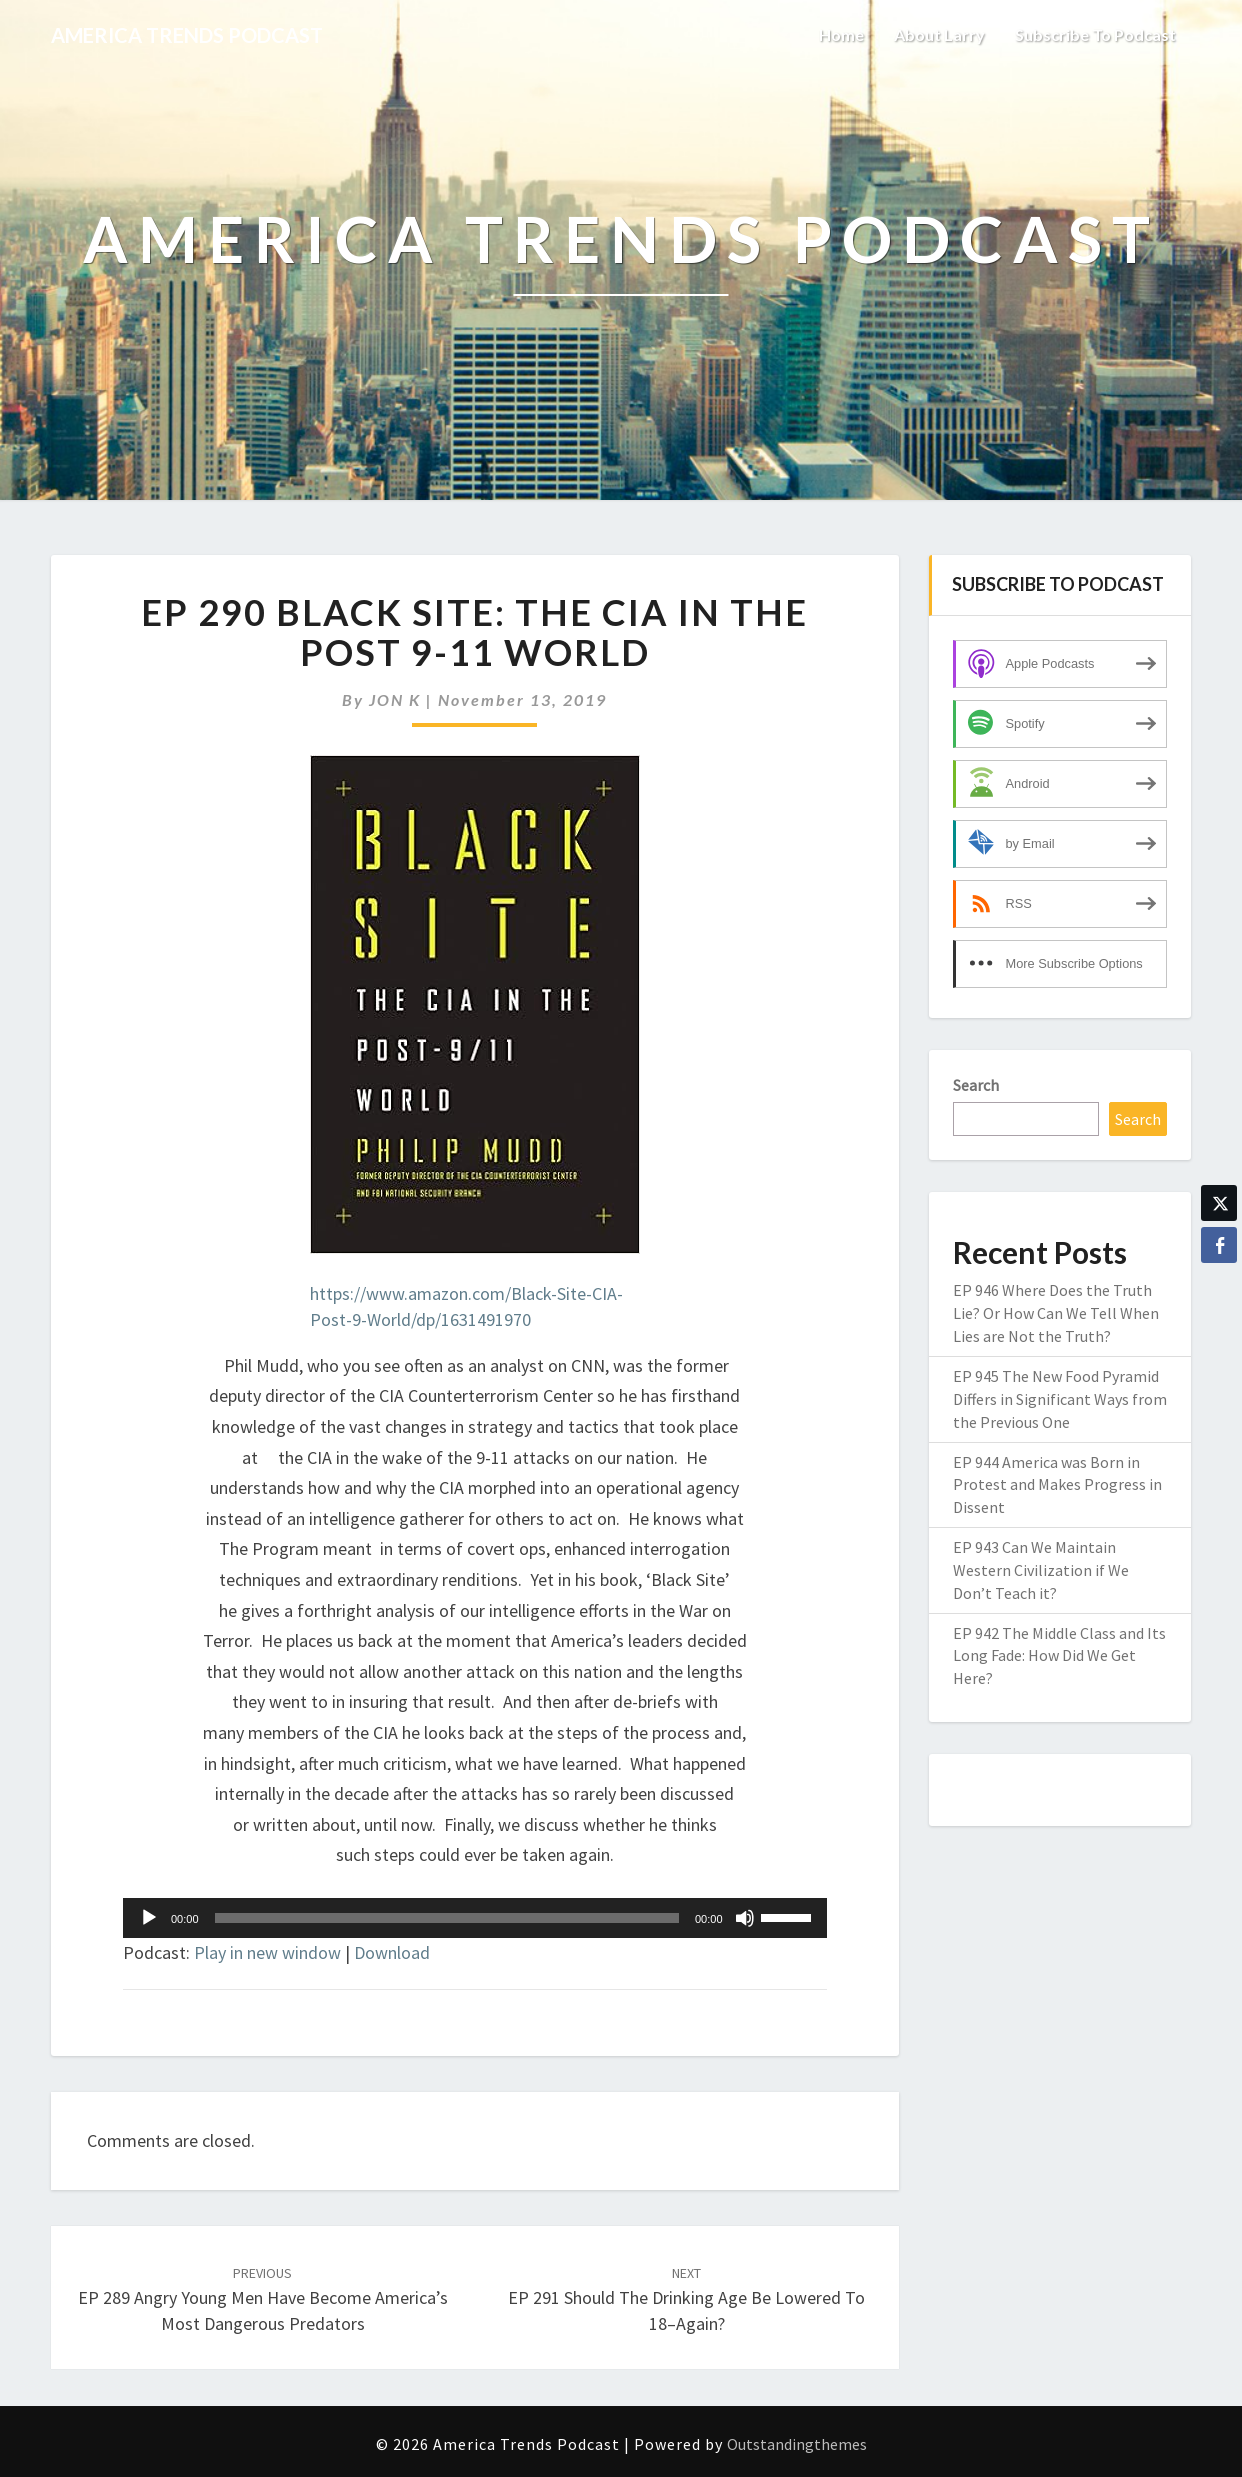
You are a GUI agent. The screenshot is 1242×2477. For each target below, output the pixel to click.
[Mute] (745, 1918)
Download (392, 1952)
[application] (475, 1918)
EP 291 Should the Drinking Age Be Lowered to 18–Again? (686, 2299)
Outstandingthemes (797, 2444)
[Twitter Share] (1219, 1203)
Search (976, 1085)
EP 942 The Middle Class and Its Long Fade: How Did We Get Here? (1059, 1656)
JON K (395, 699)
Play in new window (267, 1952)
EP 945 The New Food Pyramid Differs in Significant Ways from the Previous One (1060, 1399)
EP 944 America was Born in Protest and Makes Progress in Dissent (1057, 1485)
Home (841, 34)
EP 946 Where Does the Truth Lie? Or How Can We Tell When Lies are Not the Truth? (1056, 1313)
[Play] (149, 1918)
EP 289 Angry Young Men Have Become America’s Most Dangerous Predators (263, 2299)
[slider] (447, 1918)
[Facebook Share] (1219, 1245)
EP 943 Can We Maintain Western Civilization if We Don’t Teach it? (1041, 1570)
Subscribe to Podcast (1095, 34)
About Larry (939, 34)
